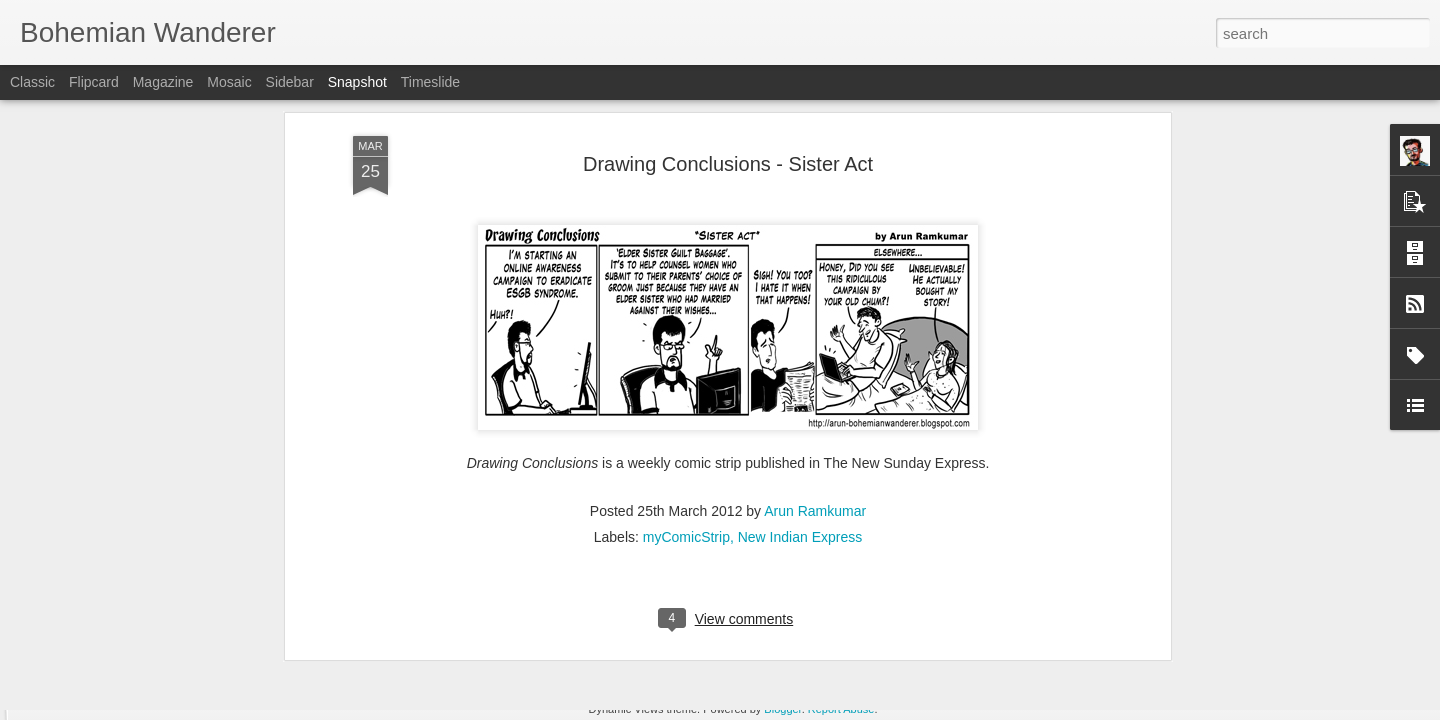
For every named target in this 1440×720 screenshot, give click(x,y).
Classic (32, 82)
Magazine (163, 82)
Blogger (782, 709)
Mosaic (229, 82)
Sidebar (290, 82)
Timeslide (430, 82)
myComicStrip (686, 189)
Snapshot (357, 82)
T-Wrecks (858, 615)
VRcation (611, 618)
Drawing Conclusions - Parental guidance (186, 615)
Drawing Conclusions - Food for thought (1152, 629)
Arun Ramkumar (815, 163)
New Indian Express (800, 189)
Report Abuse (841, 709)
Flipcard (94, 82)
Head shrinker (377, 626)
